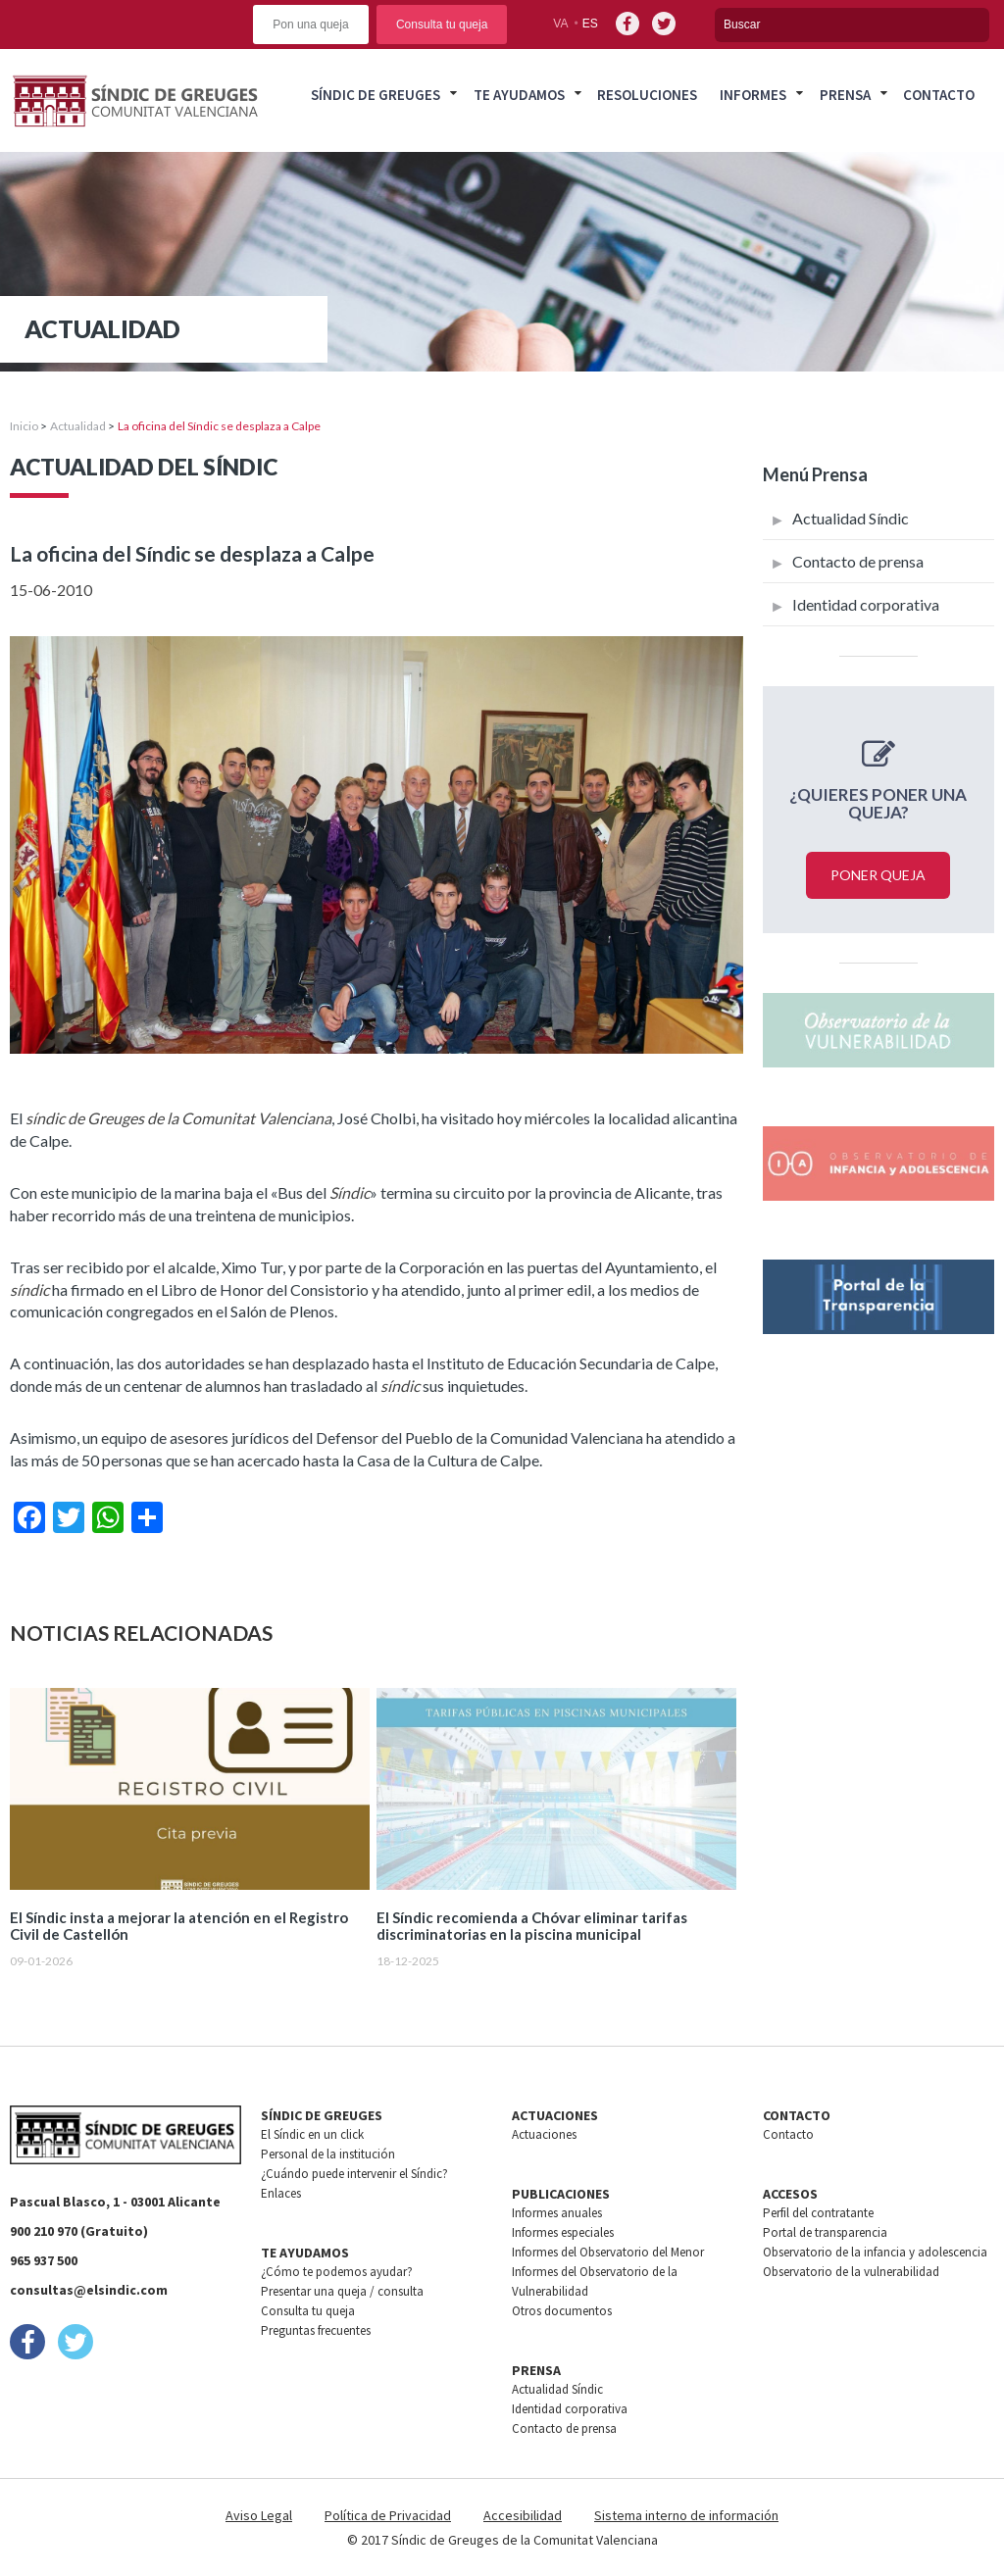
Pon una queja (310, 24)
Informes (753, 94)
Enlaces (281, 2193)
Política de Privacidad (388, 2515)
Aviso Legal (259, 2515)
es (590, 23)
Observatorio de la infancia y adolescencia (875, 2252)
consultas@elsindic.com (89, 2290)
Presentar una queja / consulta (342, 2291)
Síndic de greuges (375, 94)
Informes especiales (563, 2232)
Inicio (24, 426)
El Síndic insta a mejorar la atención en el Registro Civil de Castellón (179, 1926)
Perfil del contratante (818, 2212)
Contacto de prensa (858, 561)
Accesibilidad (522, 2515)
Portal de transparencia (825, 2232)
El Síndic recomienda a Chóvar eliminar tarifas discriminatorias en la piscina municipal (531, 1926)
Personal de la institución (328, 2154)
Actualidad (78, 426)
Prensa (845, 94)
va (560, 23)
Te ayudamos (519, 94)
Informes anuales (557, 2212)
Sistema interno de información (686, 2515)
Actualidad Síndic (850, 518)
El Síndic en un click (312, 2134)
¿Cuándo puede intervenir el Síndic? (354, 2173)
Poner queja (878, 875)
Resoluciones (647, 94)
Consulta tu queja (441, 24)
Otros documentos (562, 2311)
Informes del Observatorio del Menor (608, 2252)
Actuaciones (544, 2134)
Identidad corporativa (865, 604)
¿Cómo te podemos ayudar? (337, 2271)
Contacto (939, 94)
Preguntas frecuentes (316, 2330)
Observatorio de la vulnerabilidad (851, 2271)
